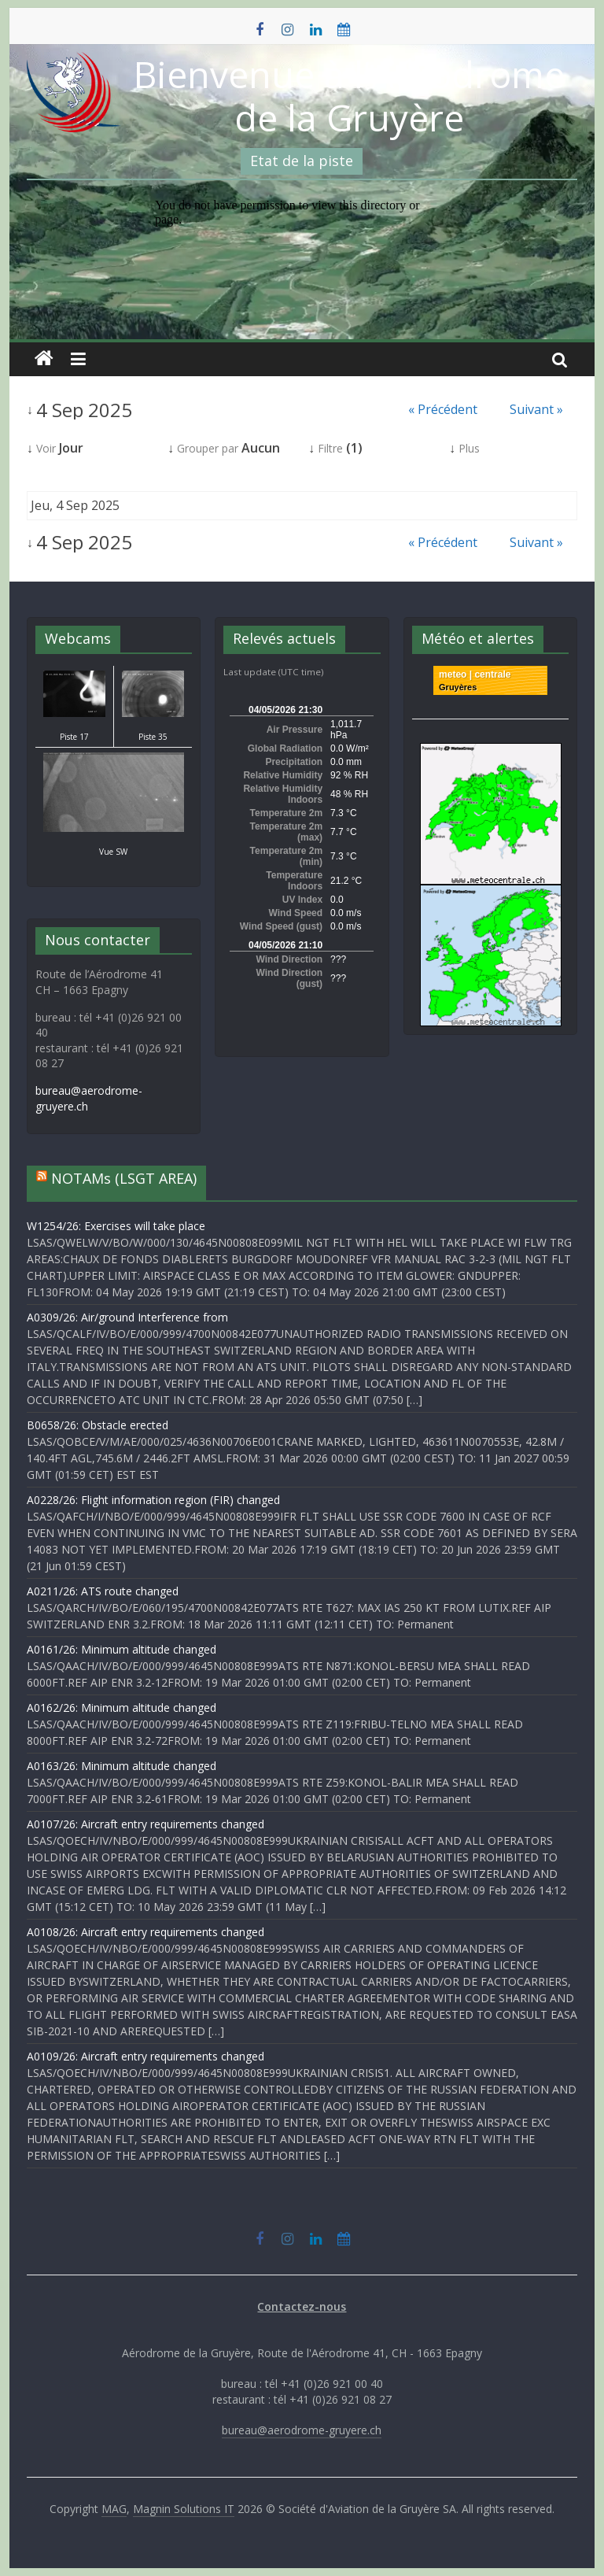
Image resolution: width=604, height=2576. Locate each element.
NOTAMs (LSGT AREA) (124, 1178)
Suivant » (536, 409)
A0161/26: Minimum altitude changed (121, 1649)
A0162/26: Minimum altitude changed (121, 1707)
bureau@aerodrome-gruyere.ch (301, 2430)
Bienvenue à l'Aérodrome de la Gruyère (349, 96)
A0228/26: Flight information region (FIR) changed (153, 1499)
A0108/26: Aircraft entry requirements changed (145, 1931)
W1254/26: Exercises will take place (116, 1225)
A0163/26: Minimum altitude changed (121, 1765)
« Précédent (442, 409)
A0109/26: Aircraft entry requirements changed (145, 2056)
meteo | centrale (474, 674)
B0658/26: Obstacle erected (97, 1424)
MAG (114, 2508)
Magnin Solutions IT (183, 2508)
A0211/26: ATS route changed (103, 1591)
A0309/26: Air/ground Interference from (127, 1317)
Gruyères (458, 687)
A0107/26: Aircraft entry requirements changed (145, 1824)
